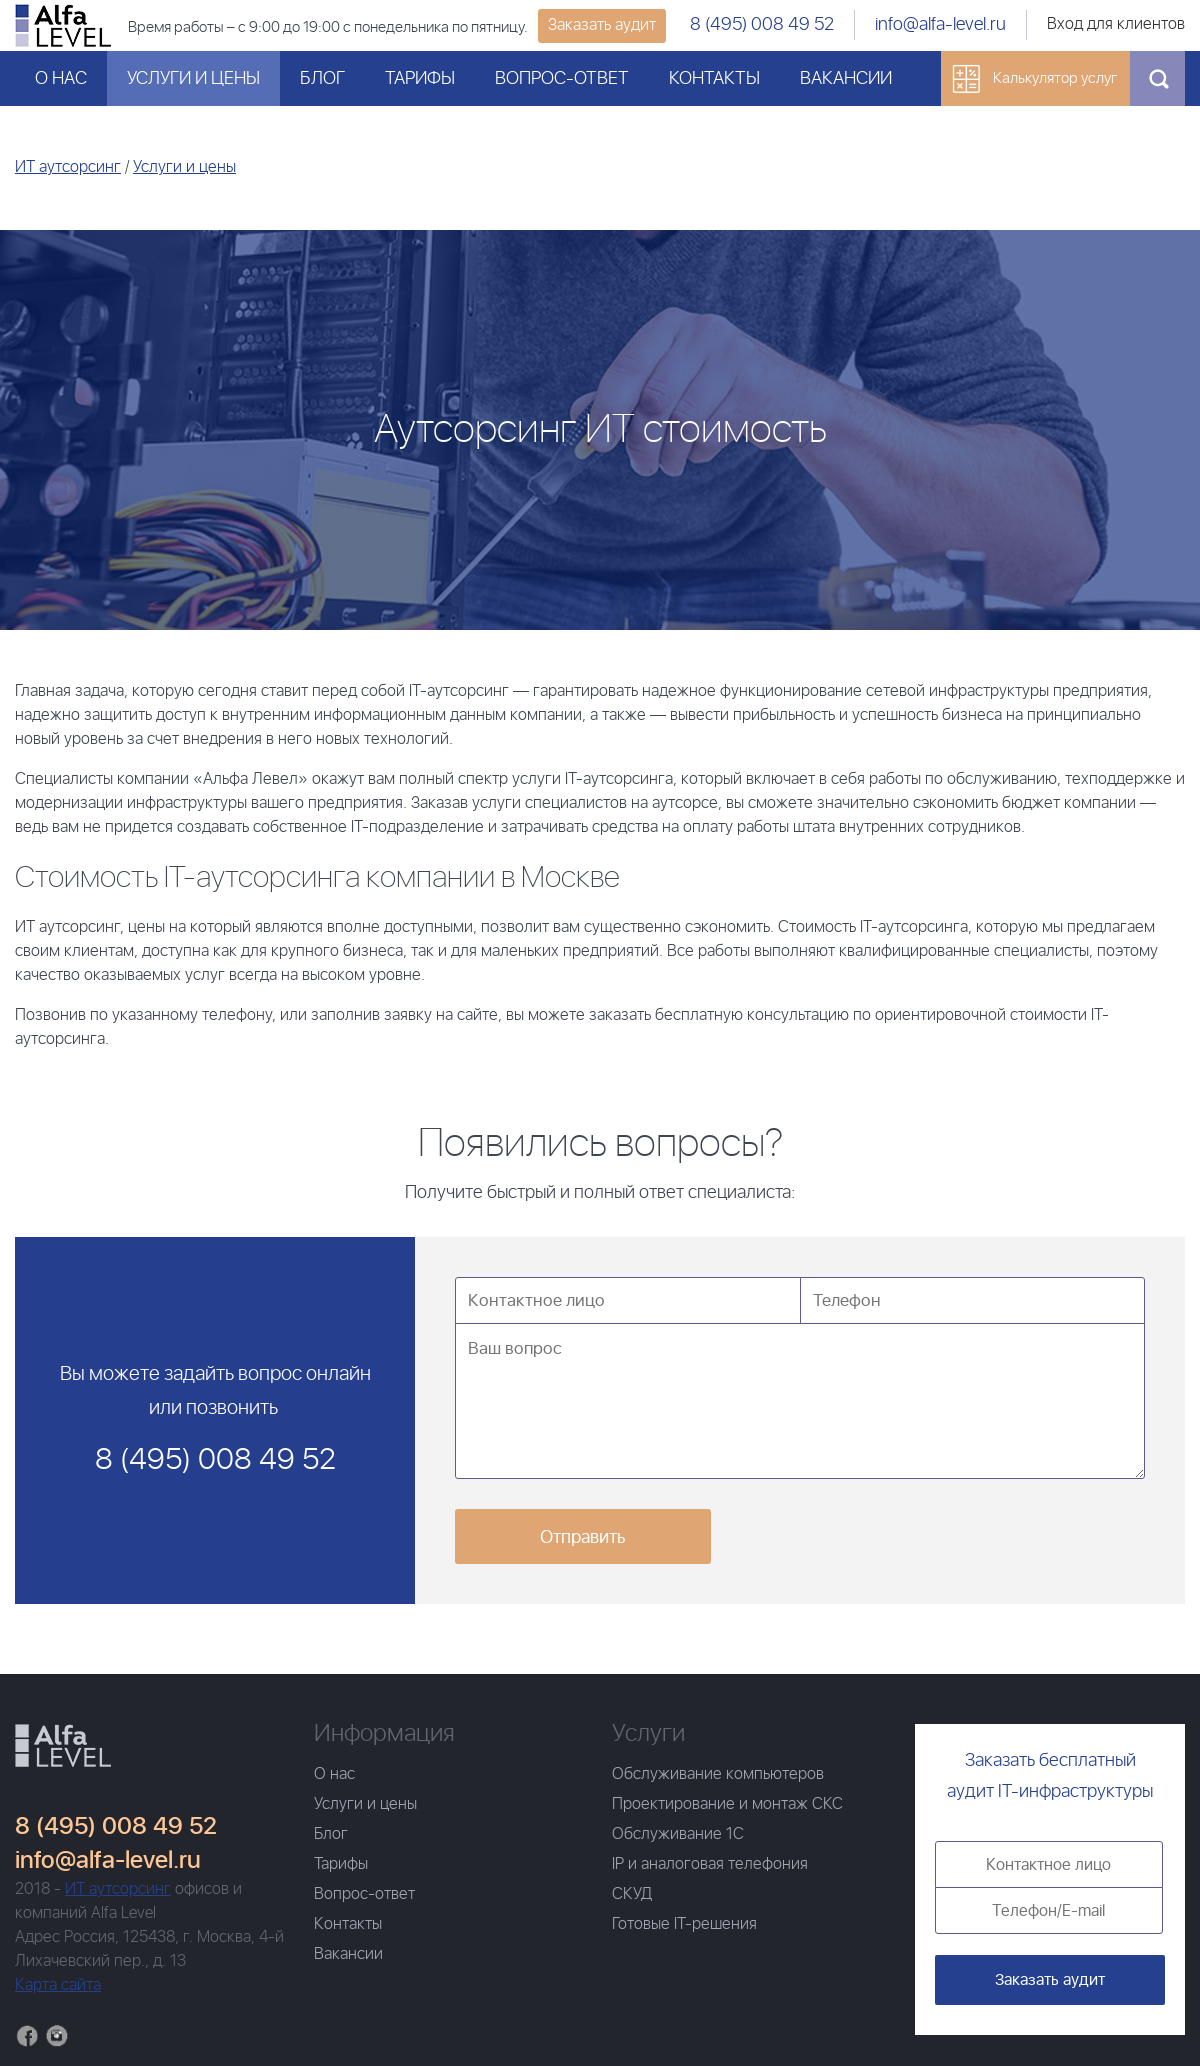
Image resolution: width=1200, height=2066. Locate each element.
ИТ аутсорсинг (68, 167)
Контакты (714, 79)
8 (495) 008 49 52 (762, 25)
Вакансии (846, 79)
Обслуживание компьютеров (718, 1774)
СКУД (632, 1894)
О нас (61, 79)
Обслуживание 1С (678, 1834)
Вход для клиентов (1116, 24)
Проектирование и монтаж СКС (727, 1804)
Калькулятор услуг (1055, 79)
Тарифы (420, 79)
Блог (322, 79)
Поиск (1157, 78)
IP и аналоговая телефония (710, 1864)
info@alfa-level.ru (940, 25)
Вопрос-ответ (562, 79)
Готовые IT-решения (684, 1924)
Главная (63, 1745)
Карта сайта (58, 1985)
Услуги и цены (193, 79)
